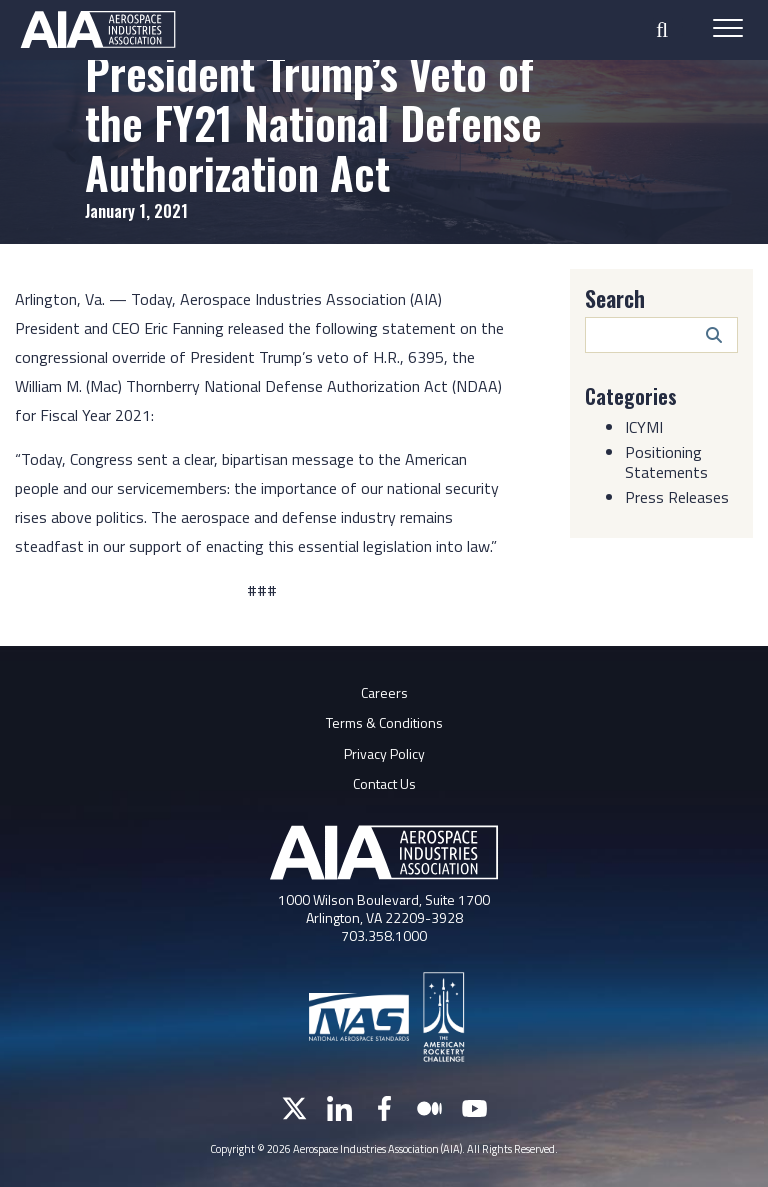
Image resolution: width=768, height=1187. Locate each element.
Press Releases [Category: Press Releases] (677, 497)
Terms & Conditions (384, 722)
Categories (631, 396)
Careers (384, 692)
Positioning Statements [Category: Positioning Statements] (666, 462)
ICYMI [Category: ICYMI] (644, 427)
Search (615, 298)
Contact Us (384, 783)
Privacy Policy (384, 753)
